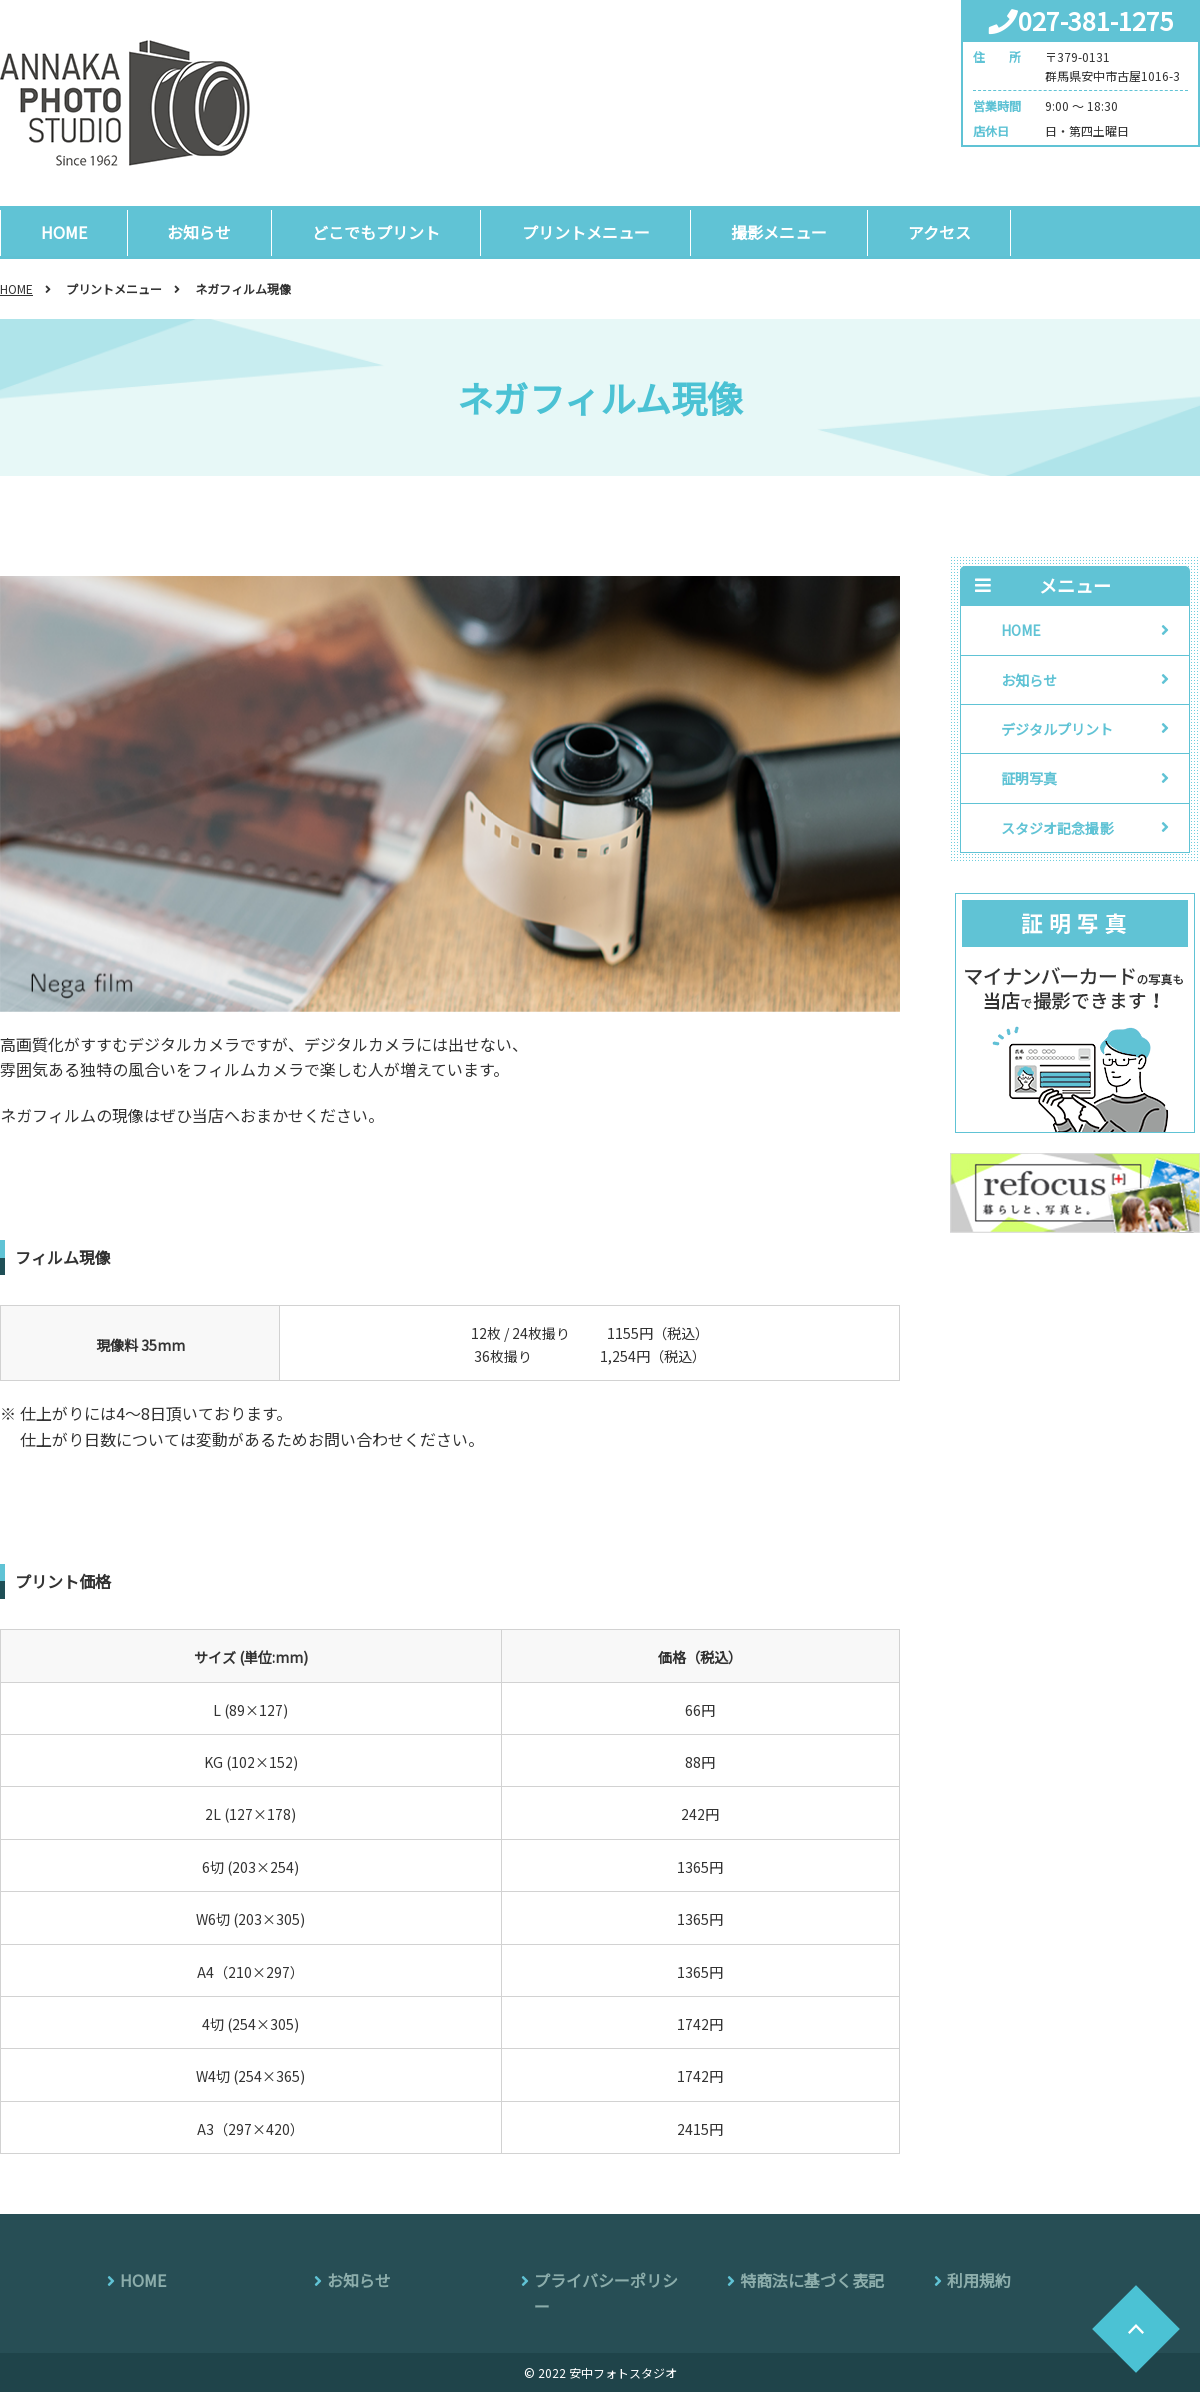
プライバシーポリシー (606, 2294)
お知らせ (200, 232)
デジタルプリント (1057, 730)
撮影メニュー (779, 232)
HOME (64, 232)
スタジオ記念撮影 (1057, 829)
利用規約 (979, 2281)
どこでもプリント (377, 232)
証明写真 (1029, 779)
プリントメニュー (586, 232)
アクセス (939, 232)
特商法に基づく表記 (812, 2281)
